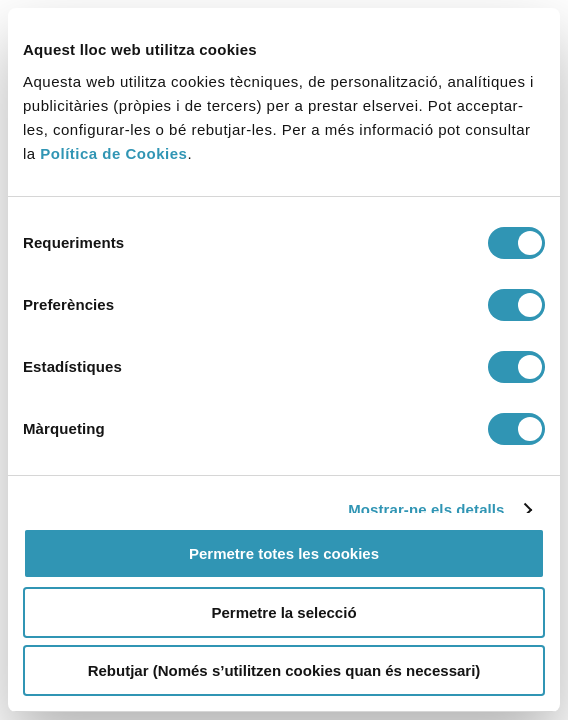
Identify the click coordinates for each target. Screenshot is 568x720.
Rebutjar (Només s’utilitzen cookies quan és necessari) (284, 670)
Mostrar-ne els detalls (426, 509)
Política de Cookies (113, 153)
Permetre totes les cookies (284, 553)
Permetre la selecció (283, 612)
